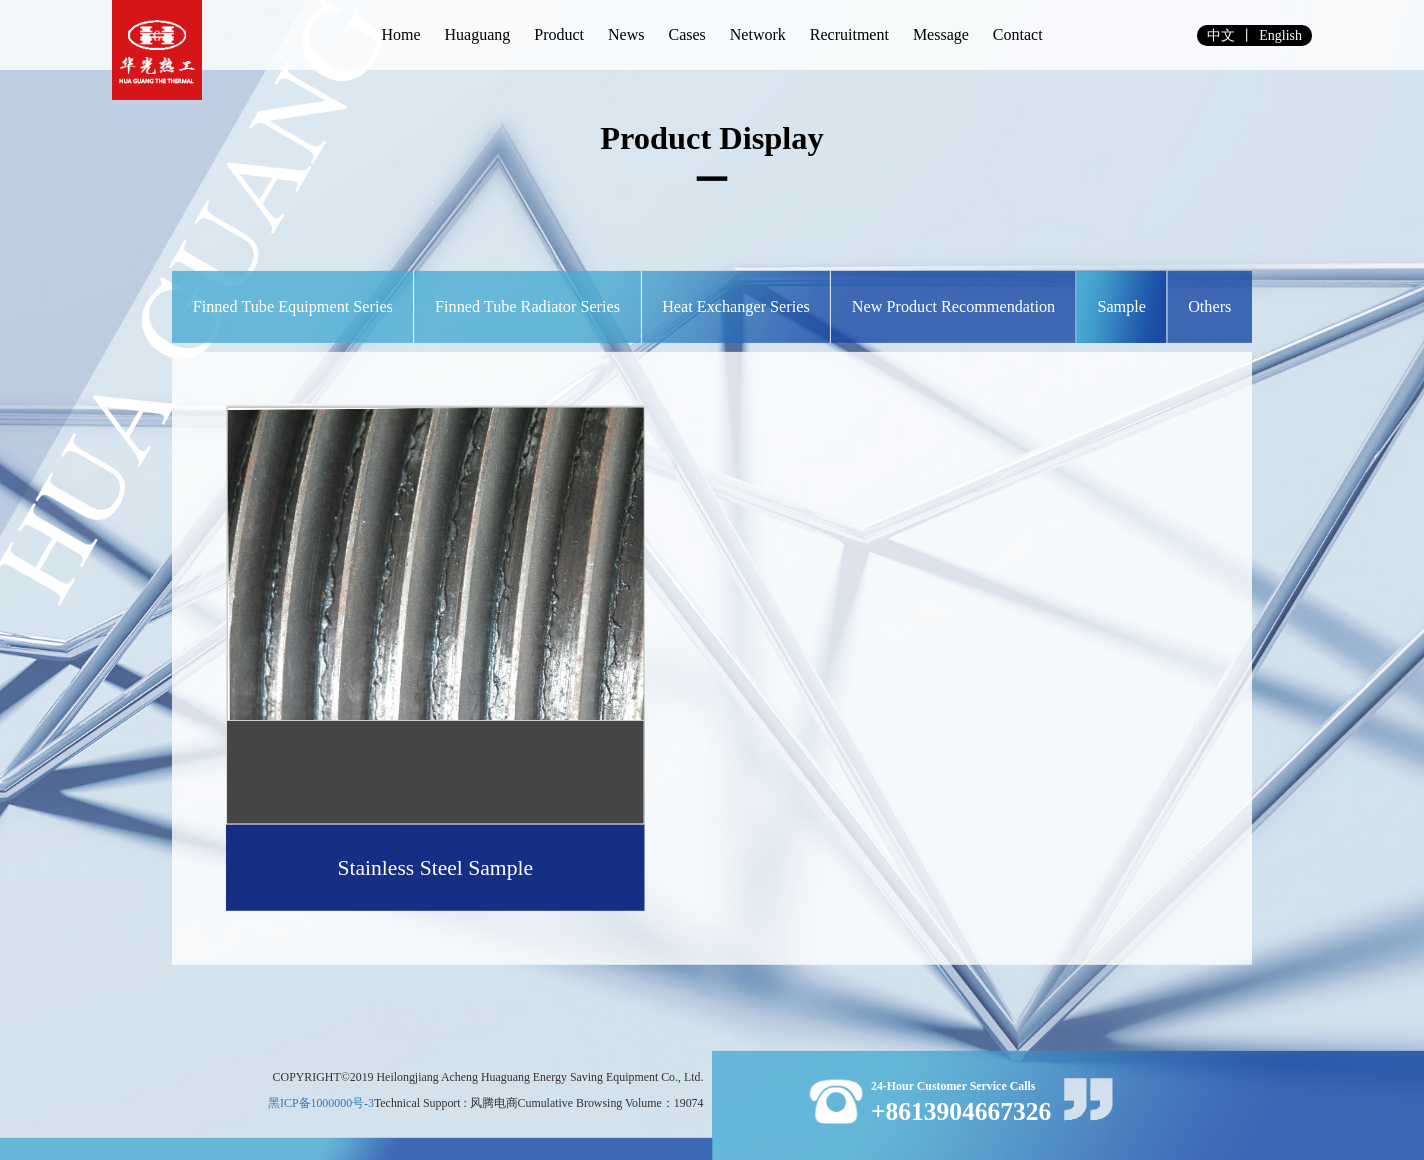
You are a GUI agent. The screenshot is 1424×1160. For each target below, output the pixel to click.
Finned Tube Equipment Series (293, 307)
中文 (1221, 35)
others (1209, 307)
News (626, 34)
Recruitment (849, 34)
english (1280, 35)
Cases (686, 34)
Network (758, 34)
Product (559, 34)
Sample (1121, 307)
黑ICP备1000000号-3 (321, 1102)
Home (400, 34)
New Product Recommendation (953, 307)
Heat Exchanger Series (736, 307)
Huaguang (477, 34)
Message (941, 34)
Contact (1018, 34)
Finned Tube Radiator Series (527, 307)
